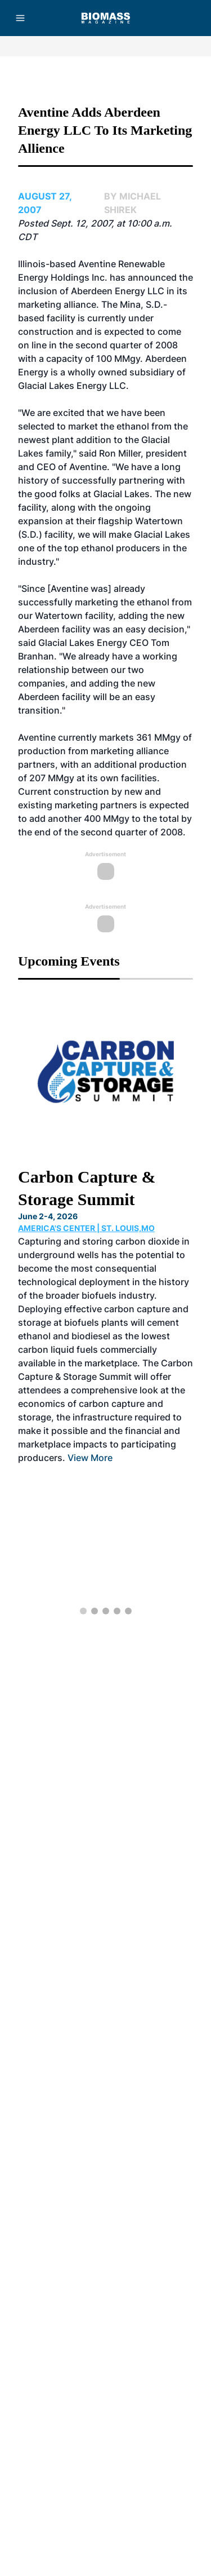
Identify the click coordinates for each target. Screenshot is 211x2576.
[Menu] (20, 18)
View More (90, 1457)
